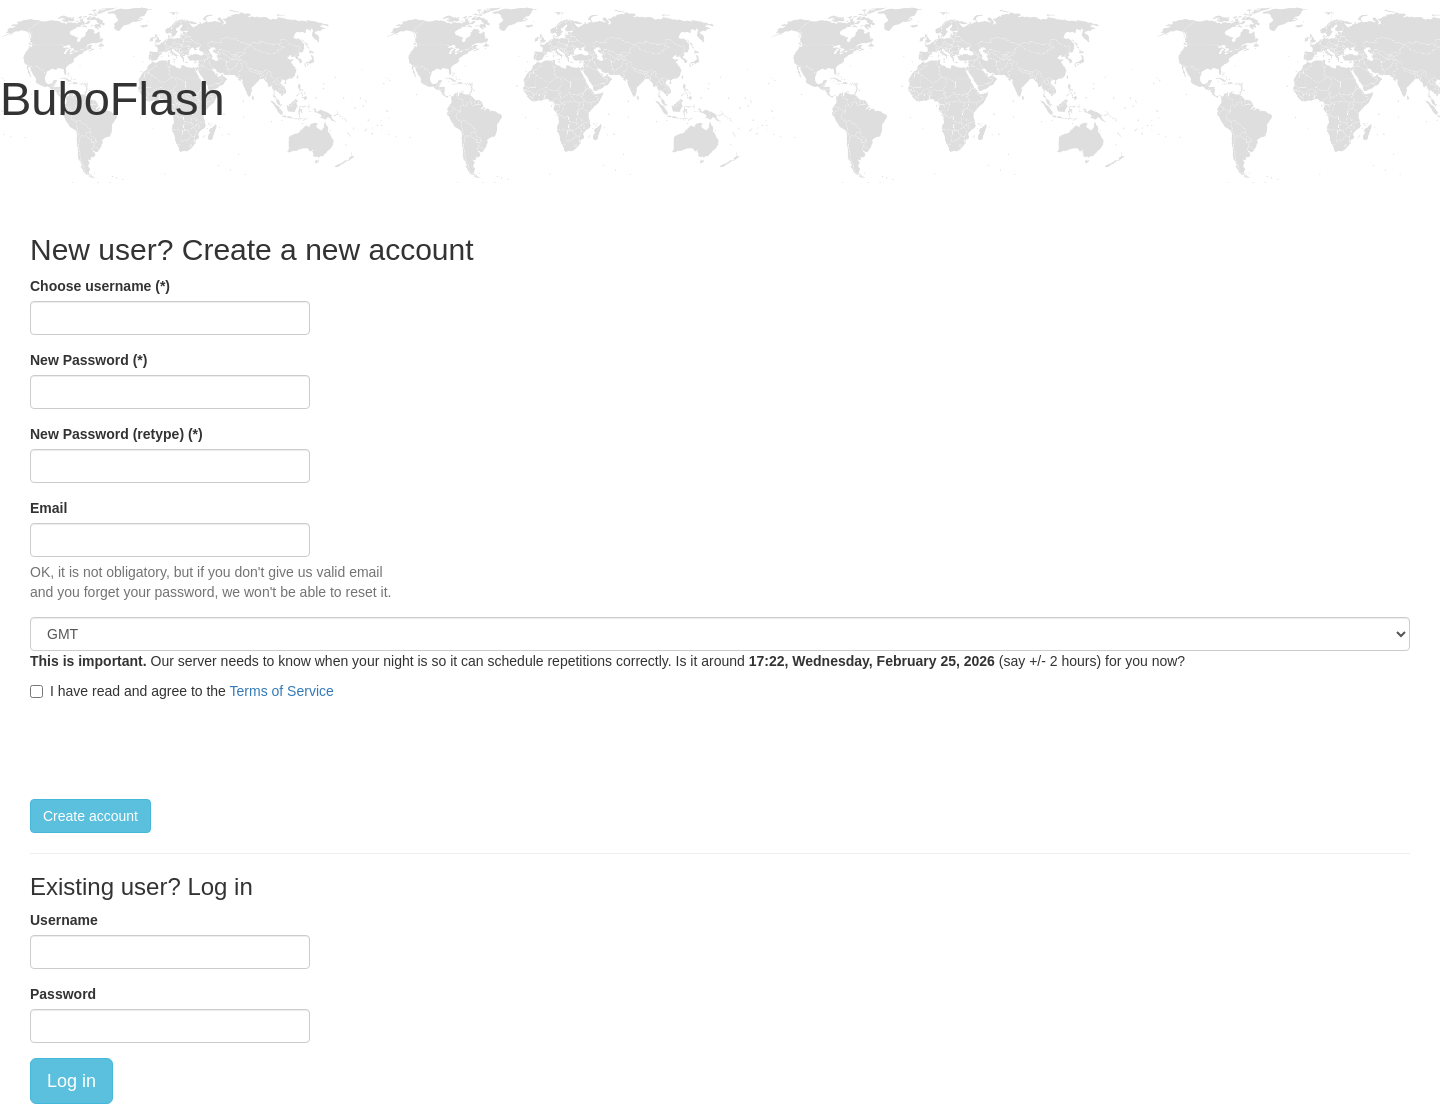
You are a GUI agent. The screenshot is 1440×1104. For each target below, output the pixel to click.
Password (63, 994)
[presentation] (182, 750)
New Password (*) (88, 360)
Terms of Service (282, 691)
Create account (90, 816)
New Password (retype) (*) (116, 434)
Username (64, 920)
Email (48, 508)
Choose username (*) (100, 286)
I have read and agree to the (182, 691)
